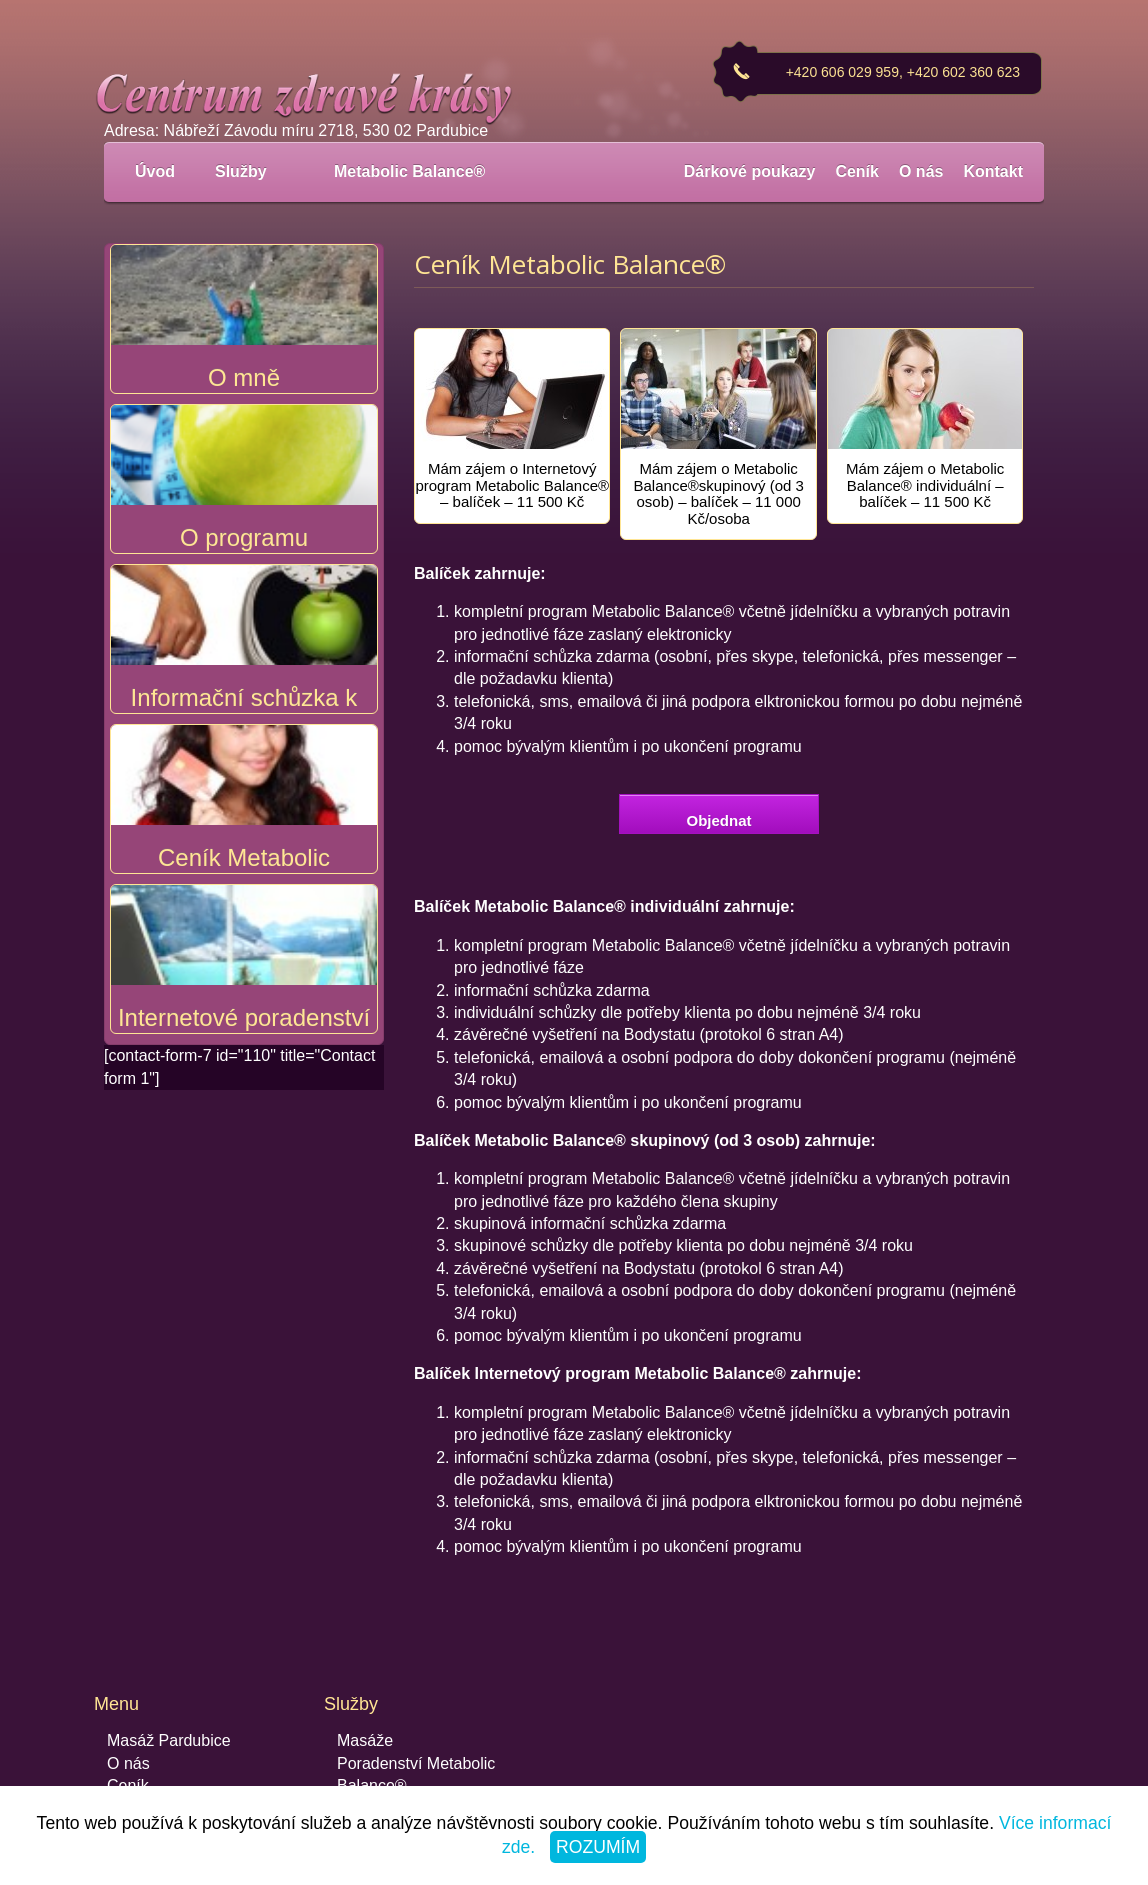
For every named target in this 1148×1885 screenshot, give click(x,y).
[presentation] (512, 403)
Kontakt (993, 171)
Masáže (365, 1695)
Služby (252, 171)
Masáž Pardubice (169, 1695)
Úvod (155, 171)
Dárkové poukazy (750, 171)
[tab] (512, 403)
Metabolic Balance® (409, 171)
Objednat (718, 775)
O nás (921, 171)
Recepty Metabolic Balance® (440, 1763)
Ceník (857, 171)
